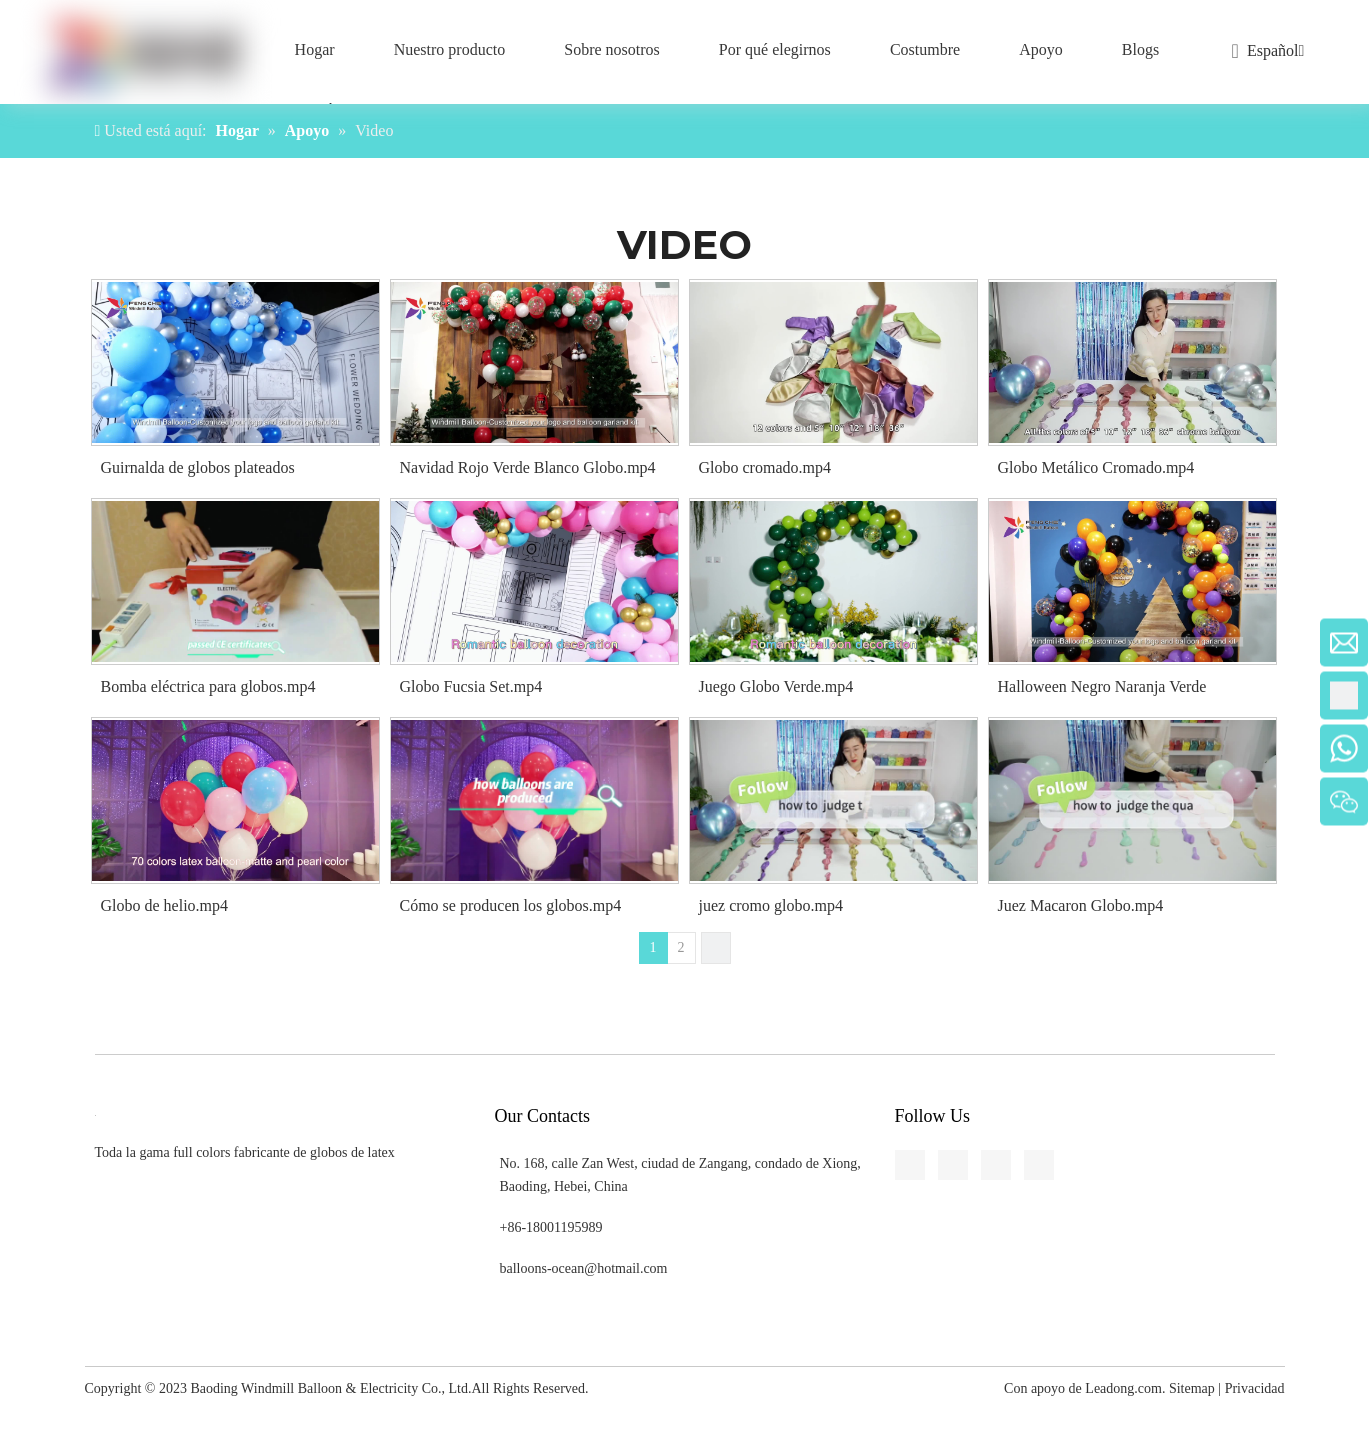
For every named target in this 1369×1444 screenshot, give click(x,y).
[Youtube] (16, 560)
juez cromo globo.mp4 (771, 905)
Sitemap (1192, 1388)
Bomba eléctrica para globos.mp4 (208, 686)
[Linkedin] (16, 486)
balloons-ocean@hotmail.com (584, 1268)
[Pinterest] (16, 597)
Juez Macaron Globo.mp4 (1081, 905)
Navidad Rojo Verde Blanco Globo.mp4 (528, 467)
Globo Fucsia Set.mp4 (471, 686)
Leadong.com (1123, 1388)
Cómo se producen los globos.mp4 (511, 905)
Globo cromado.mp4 (765, 467)
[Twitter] (16, 523)
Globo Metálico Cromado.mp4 (1096, 467)
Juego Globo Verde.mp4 (776, 686)
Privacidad (1255, 1388)
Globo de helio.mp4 (165, 905)
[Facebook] (16, 449)
